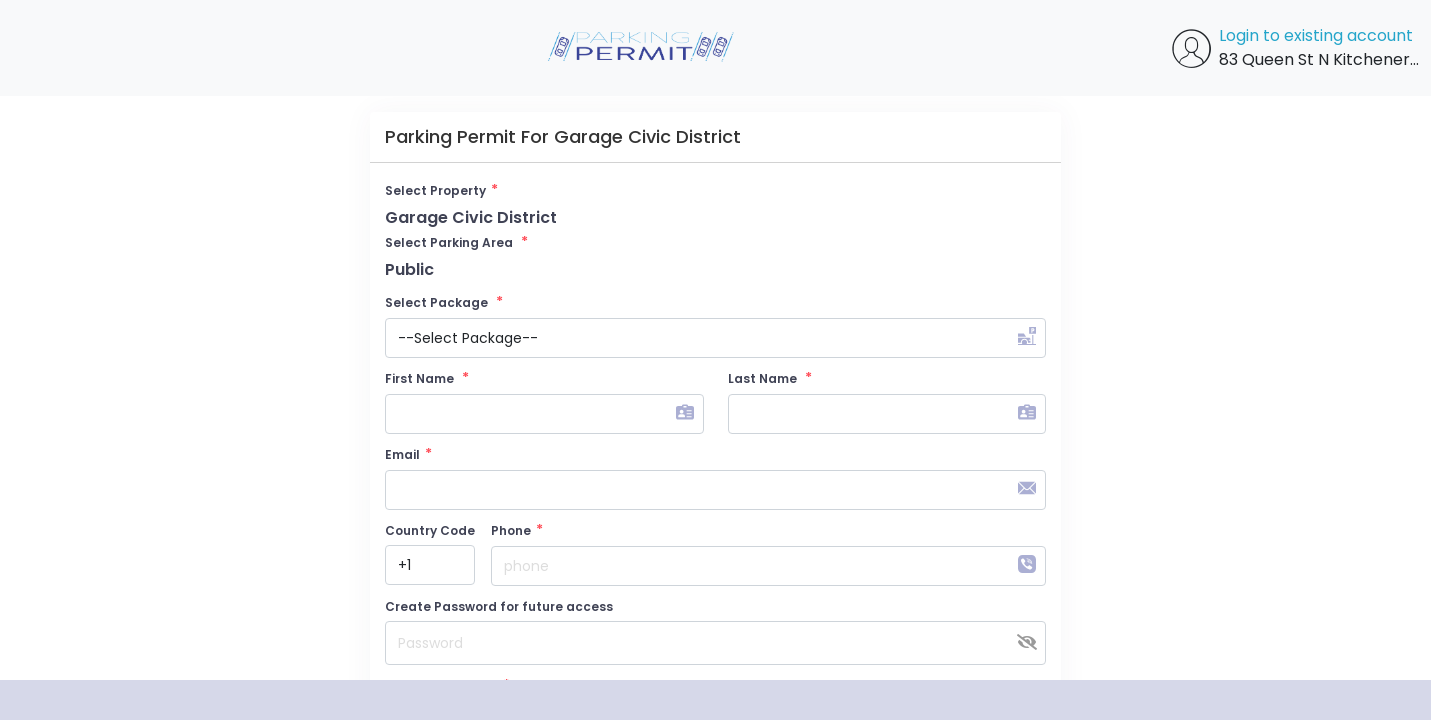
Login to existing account (1316, 35)
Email (408, 454)
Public (409, 269)
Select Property (441, 190)
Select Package (444, 302)
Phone (517, 530)
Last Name (770, 378)
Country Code (430, 530)
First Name (427, 378)
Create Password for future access (499, 606)
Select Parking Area (456, 242)
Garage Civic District (471, 217)
